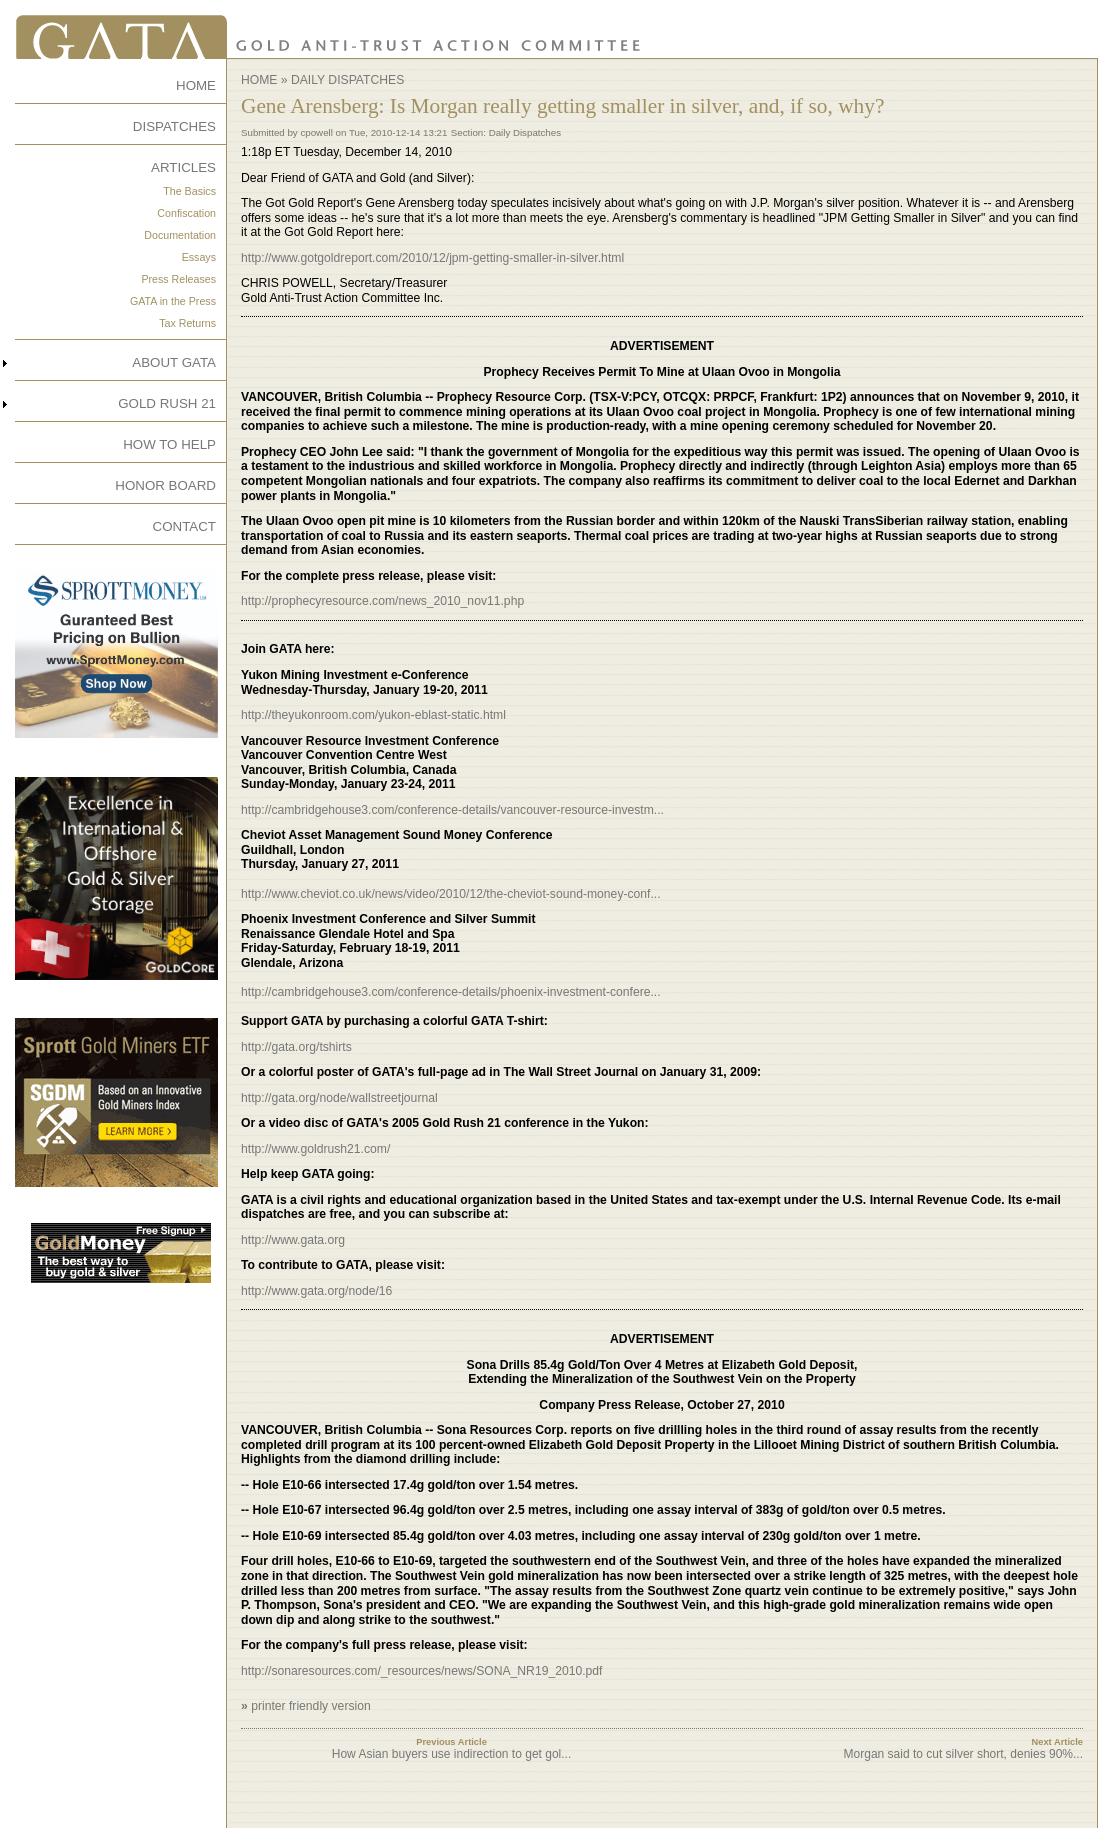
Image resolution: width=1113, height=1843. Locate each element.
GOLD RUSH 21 (167, 403)
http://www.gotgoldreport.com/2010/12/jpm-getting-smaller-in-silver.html (432, 258)
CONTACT (184, 526)
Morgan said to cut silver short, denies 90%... (963, 1754)
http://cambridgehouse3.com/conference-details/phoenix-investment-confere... (451, 992)
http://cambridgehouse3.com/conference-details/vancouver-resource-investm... (452, 810)
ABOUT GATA (174, 362)
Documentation (180, 235)
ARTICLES (183, 167)
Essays (199, 257)
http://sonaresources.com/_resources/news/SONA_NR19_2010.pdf (422, 1671)
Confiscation (186, 213)
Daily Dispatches (347, 80)
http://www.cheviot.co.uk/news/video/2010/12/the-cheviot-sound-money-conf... (451, 894)
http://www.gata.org (293, 1240)
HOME (196, 85)
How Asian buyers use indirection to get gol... (451, 1754)
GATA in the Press (173, 301)
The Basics (189, 191)
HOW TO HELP (169, 444)
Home (259, 80)
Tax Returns (187, 323)
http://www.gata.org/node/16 (316, 1291)
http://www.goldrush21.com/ (315, 1149)
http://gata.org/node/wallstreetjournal (339, 1098)
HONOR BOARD (165, 485)
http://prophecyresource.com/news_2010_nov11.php (382, 601)
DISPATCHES (174, 126)
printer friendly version (311, 1706)
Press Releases (178, 279)
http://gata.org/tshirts (296, 1047)
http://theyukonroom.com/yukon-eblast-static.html (373, 715)
